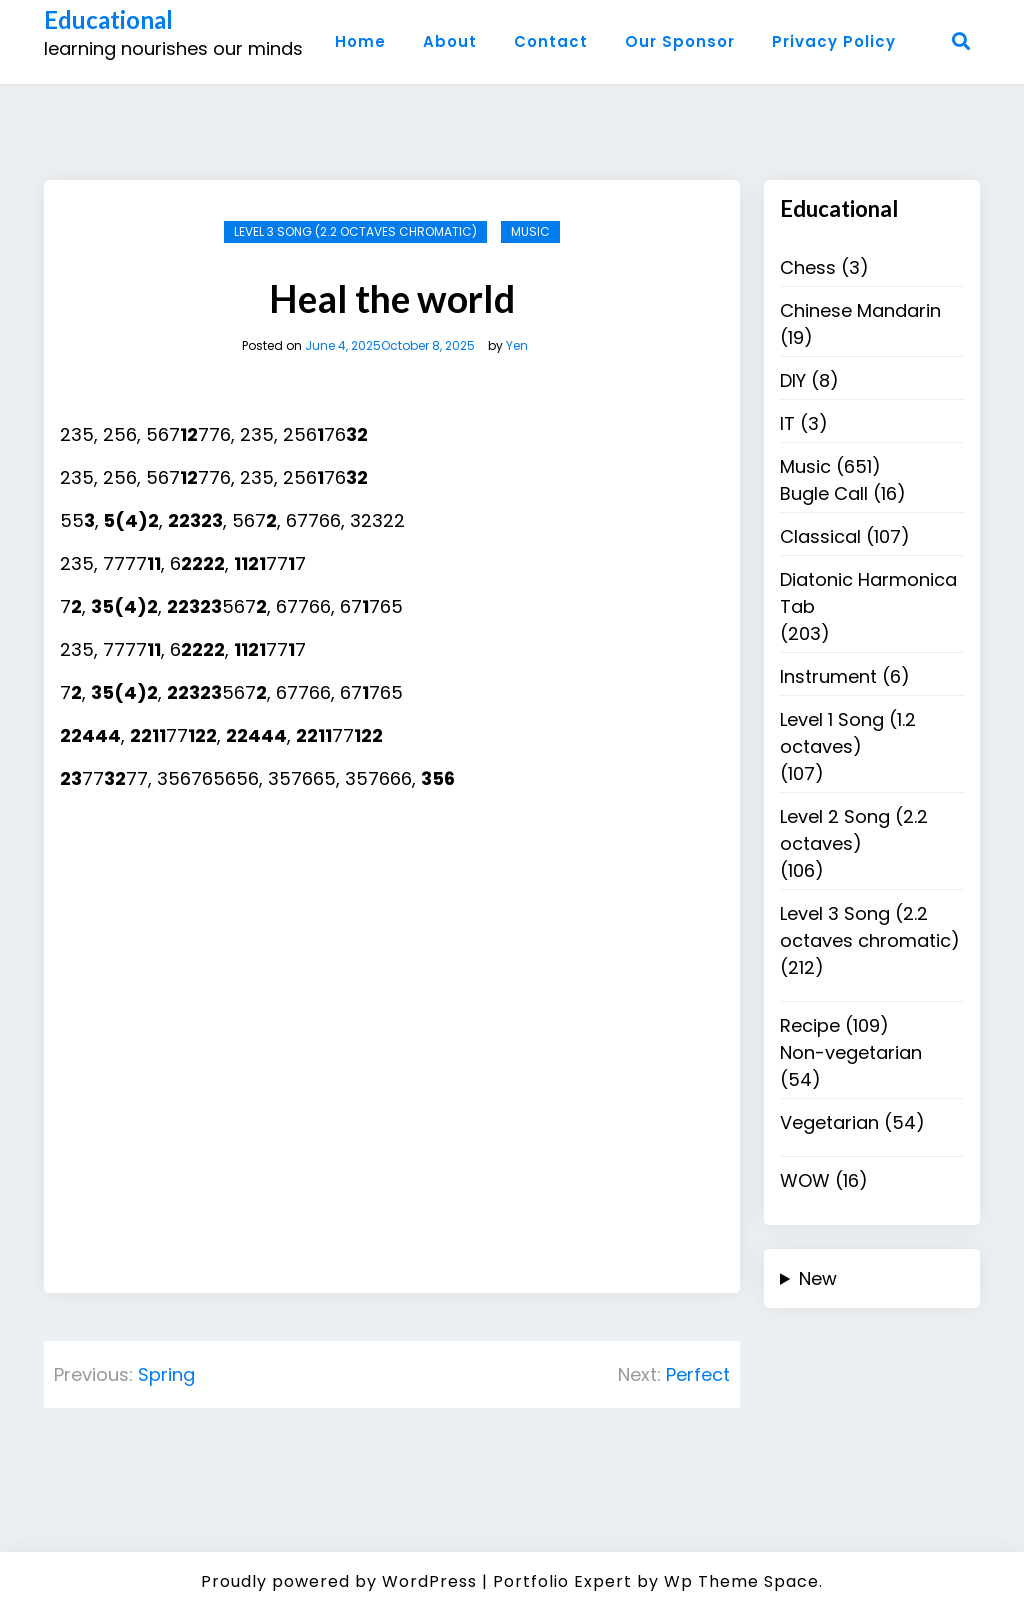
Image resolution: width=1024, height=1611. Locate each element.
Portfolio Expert (562, 1581)
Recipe (810, 1025)
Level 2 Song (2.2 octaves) (854, 830)
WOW (805, 1180)
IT (787, 423)
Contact (551, 41)
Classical (820, 536)
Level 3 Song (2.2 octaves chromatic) (355, 231)
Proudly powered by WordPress (339, 1581)
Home (360, 41)
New (818, 1278)
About (450, 41)
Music (530, 231)
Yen (517, 346)
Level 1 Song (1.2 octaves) (848, 733)
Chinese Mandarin (860, 310)
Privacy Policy (834, 41)
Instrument (828, 676)
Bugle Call (824, 493)
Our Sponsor (680, 41)
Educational (108, 20)
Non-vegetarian (851, 1052)
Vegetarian (829, 1122)
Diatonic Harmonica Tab (868, 593)
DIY (793, 380)
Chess (808, 267)
